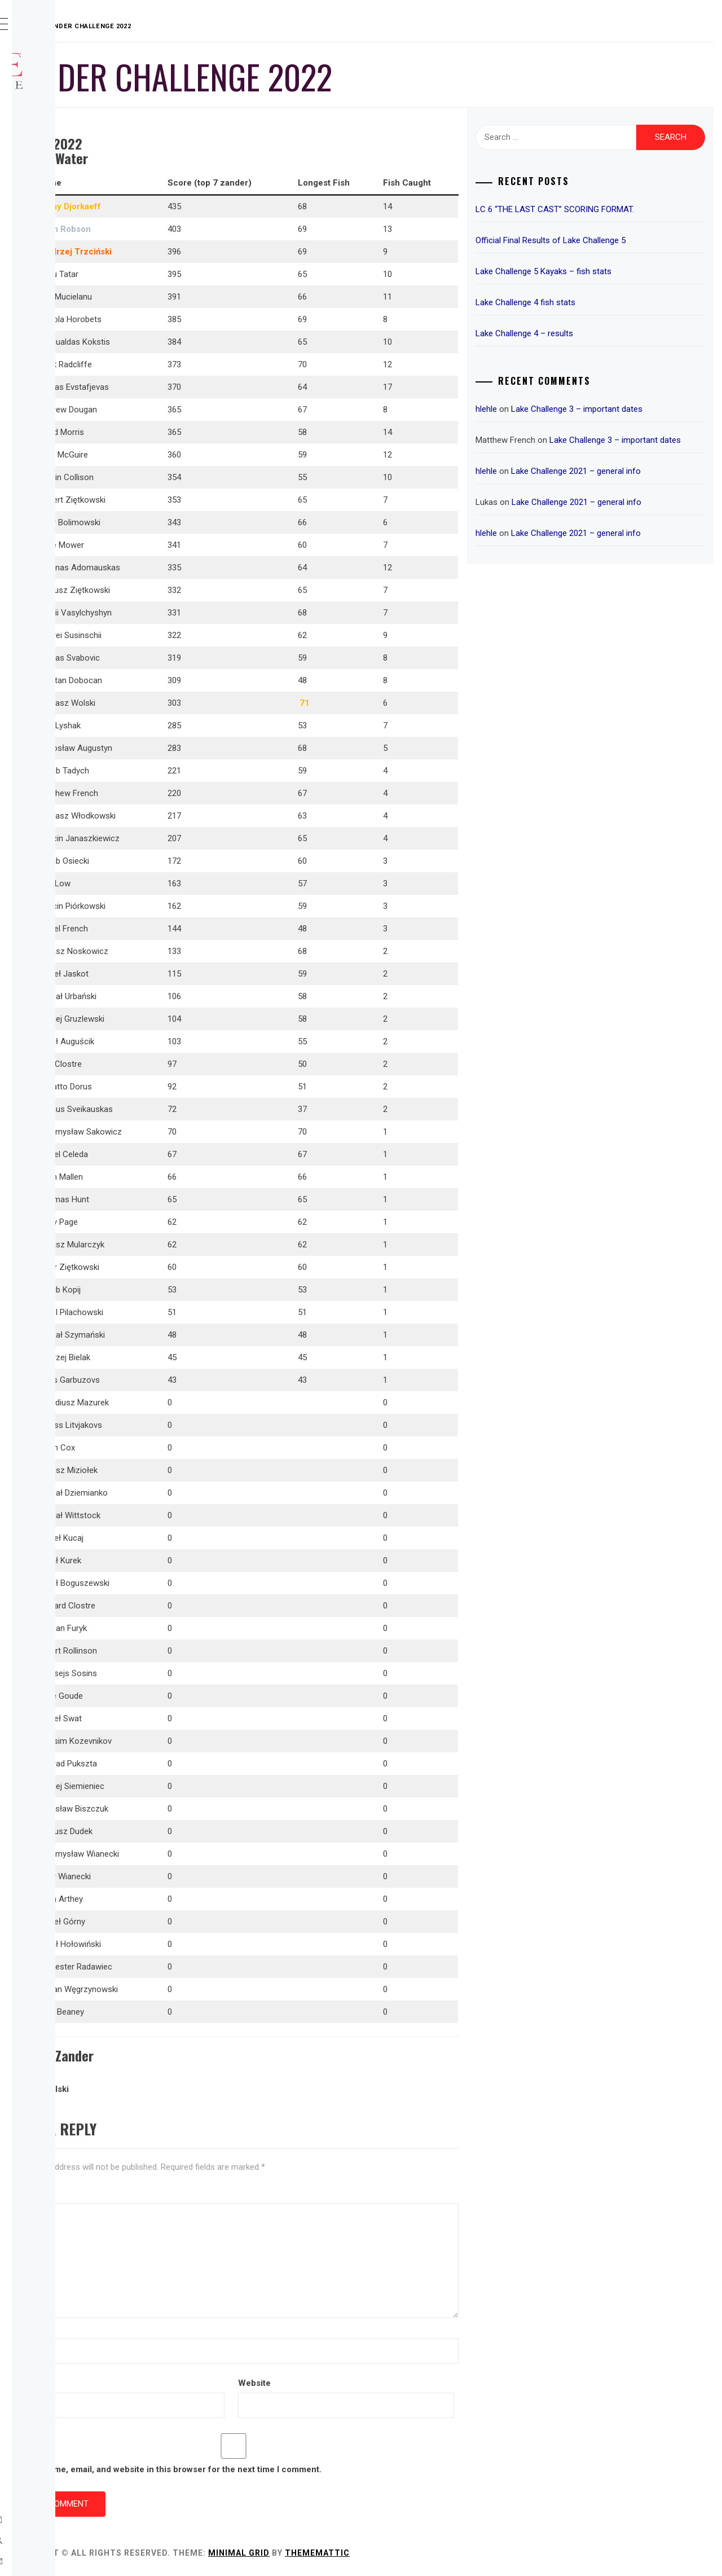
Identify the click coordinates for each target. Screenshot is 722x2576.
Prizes (56, 149)
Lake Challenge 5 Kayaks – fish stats (603, 271)
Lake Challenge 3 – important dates (636, 409)
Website (370, 2383)
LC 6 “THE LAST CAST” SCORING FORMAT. (614, 209)
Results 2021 (70, 273)
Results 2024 (71, 198)
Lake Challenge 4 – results (583, 333)
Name (192, 2329)
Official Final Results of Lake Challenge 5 (610, 240)
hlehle (545, 409)
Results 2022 (71, 248)
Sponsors (63, 174)
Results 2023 (71, 223)
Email (191, 2383)
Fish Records (70, 322)
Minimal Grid (408, 2552)
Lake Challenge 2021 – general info (635, 485)
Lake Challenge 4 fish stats (585, 302)
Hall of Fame (68, 347)
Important (65, 372)
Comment (200, 2193)
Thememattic (486, 2552)
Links (53, 397)
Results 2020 (71, 298)
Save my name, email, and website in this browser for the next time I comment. (334, 2469)
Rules (54, 124)
